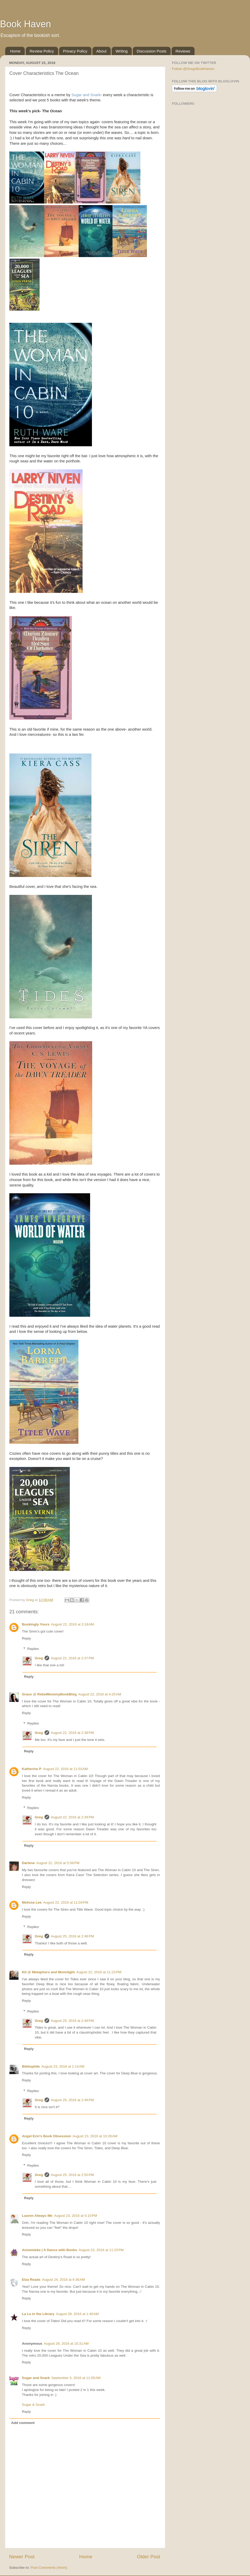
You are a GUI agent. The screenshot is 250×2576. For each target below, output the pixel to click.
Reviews (183, 51)
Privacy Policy (75, 51)
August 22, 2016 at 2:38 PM (72, 1733)
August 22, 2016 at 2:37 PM (72, 1658)
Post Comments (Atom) (49, 2568)
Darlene (28, 1863)
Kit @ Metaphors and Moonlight (48, 1972)
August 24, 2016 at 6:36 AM (63, 2280)
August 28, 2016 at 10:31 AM (66, 2343)
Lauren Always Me (37, 2216)
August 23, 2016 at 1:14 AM (62, 2066)
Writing (122, 51)
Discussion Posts (151, 51)
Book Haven (25, 24)
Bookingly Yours (35, 1624)
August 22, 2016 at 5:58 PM (58, 1863)
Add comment (23, 2423)
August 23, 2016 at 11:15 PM (101, 2250)
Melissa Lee (32, 1902)
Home (15, 51)
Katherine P (31, 1769)
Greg (39, 1658)
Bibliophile (31, 2066)
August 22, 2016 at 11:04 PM (65, 1902)
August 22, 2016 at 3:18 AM (72, 1624)
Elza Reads (31, 2280)
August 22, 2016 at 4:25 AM (99, 1694)
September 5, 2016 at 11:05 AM (76, 2378)
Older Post (148, 2556)
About (101, 51)
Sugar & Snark (33, 2405)
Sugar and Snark (85, 95)
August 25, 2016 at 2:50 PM (72, 2175)
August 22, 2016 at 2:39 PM (72, 1817)
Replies (33, 1649)
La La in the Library (38, 2314)
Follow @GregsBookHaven (193, 69)
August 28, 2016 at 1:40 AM (77, 2314)
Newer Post (22, 2556)
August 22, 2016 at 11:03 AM (65, 1769)
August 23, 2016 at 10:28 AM (95, 2136)
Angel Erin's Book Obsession (46, 2136)
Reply (26, 1638)
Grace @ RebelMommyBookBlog (49, 1694)
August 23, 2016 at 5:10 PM (75, 2216)
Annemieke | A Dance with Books (49, 2250)
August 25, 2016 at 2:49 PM (72, 2021)
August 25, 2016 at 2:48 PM (72, 1936)
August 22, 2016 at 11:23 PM (98, 1972)
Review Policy (42, 51)
